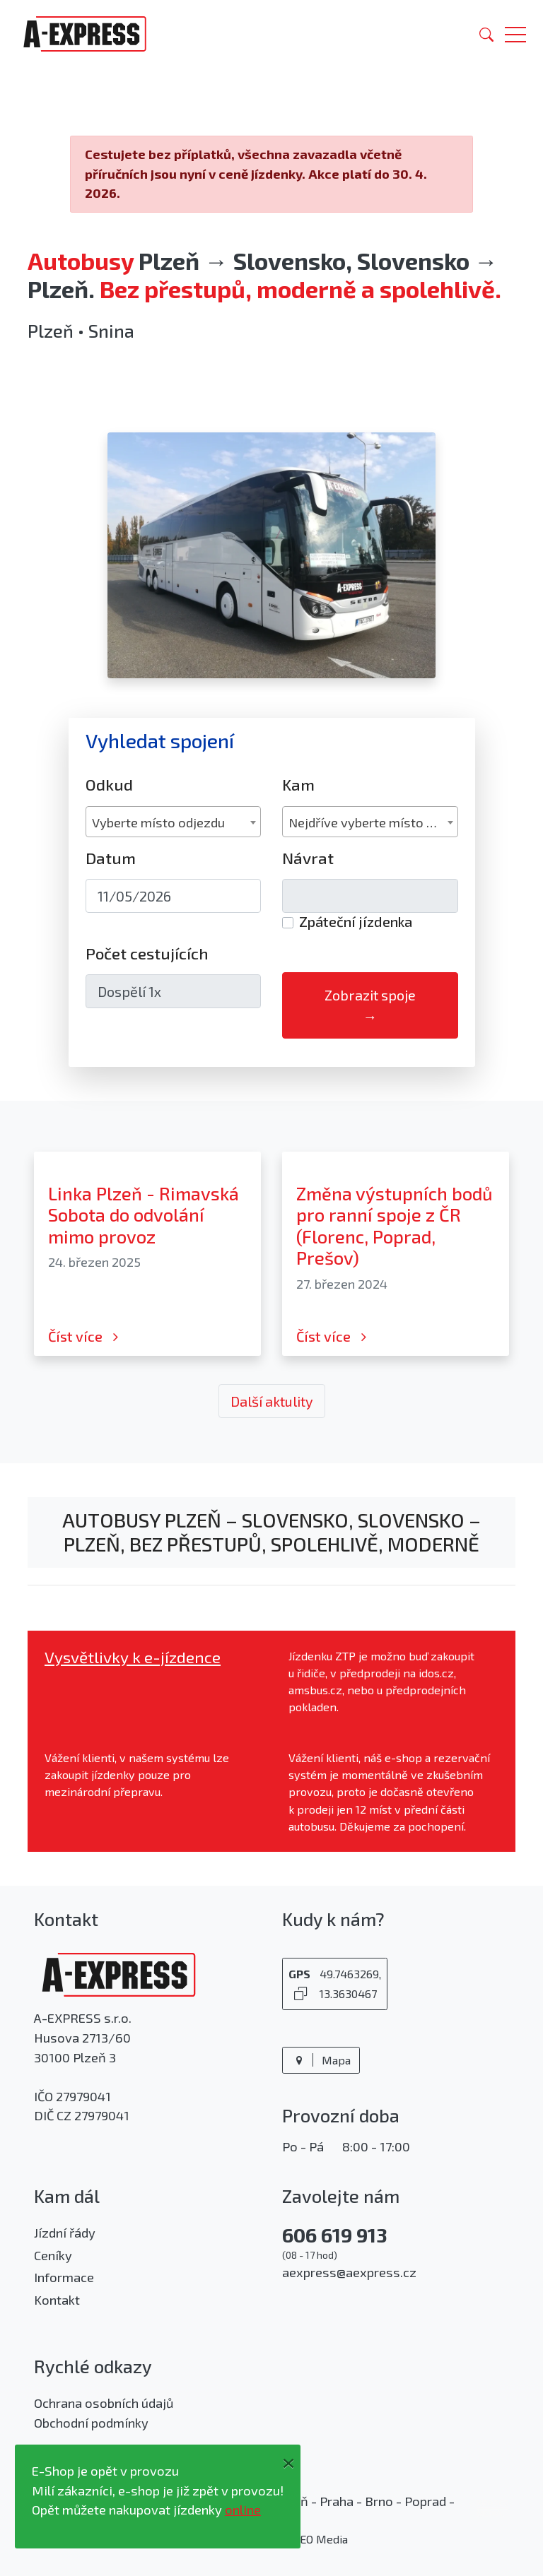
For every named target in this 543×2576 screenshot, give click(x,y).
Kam (298, 784)
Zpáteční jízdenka (355, 921)
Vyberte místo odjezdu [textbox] (158, 822)
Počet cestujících (147, 953)
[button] (515, 34)
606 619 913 (334, 2235)
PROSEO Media (310, 2539)
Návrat (308, 858)
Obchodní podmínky (91, 2422)
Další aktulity (271, 1401)
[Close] (288, 2460)
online (243, 2509)
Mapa (321, 2060)
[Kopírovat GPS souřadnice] (300, 1993)
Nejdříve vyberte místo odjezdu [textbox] (372, 822)
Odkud (109, 784)
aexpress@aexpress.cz (349, 2272)
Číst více (85, 1336)
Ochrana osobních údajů (103, 2403)
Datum (111, 858)
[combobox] (174, 821)
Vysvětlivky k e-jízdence (133, 1657)
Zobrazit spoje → (370, 1005)
